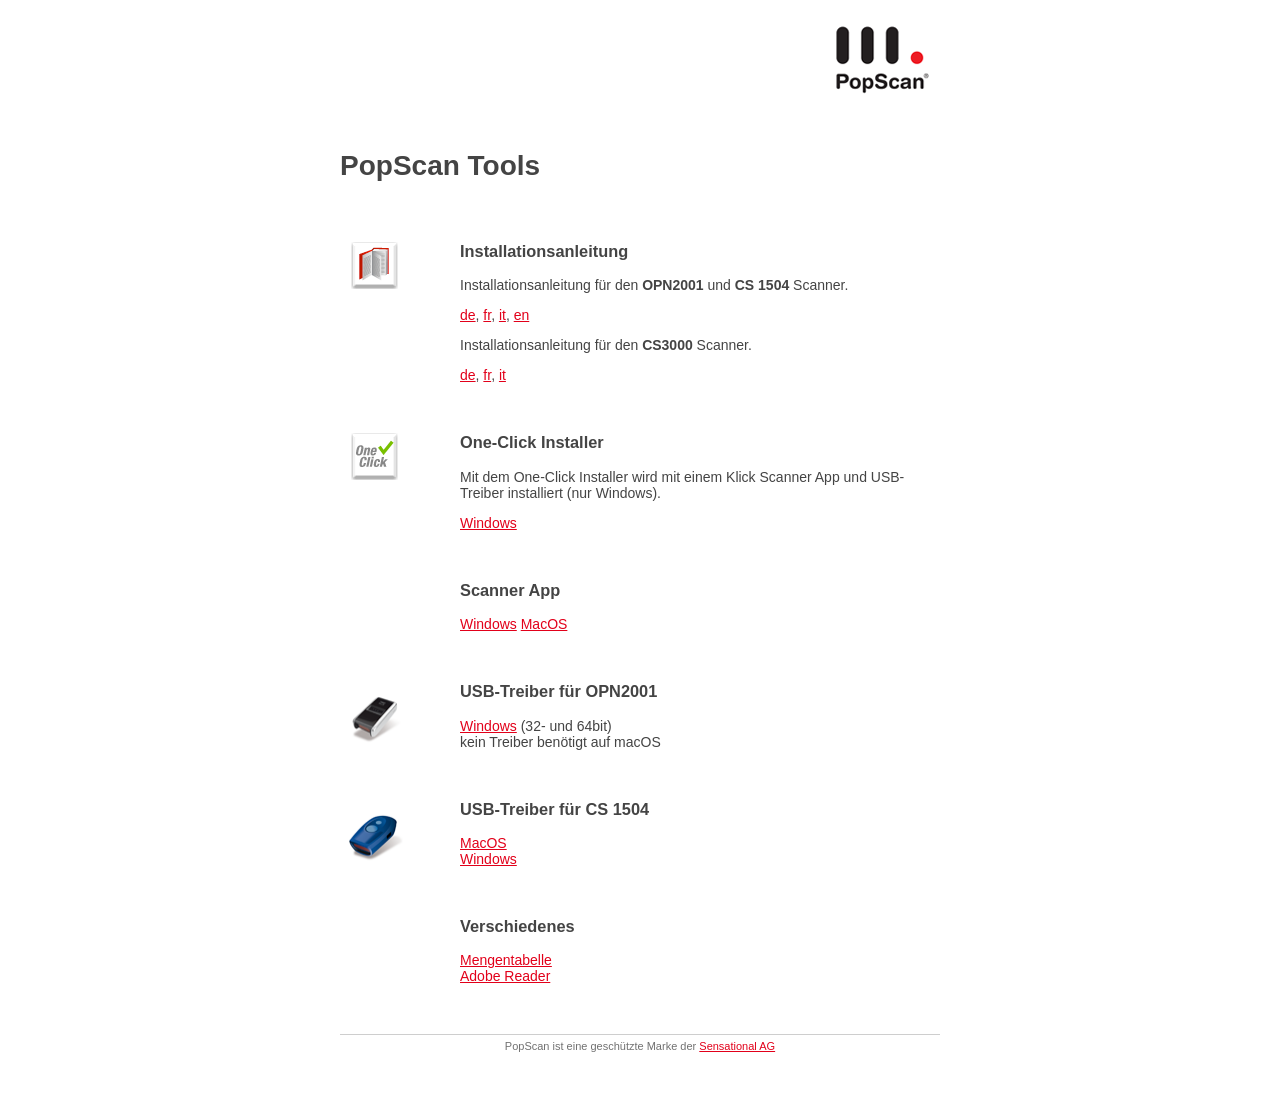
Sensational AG (737, 1046)
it (502, 315)
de (468, 315)
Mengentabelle (506, 960)
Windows (488, 523)
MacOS (544, 624)
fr (487, 315)
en (522, 315)
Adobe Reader (505, 976)
